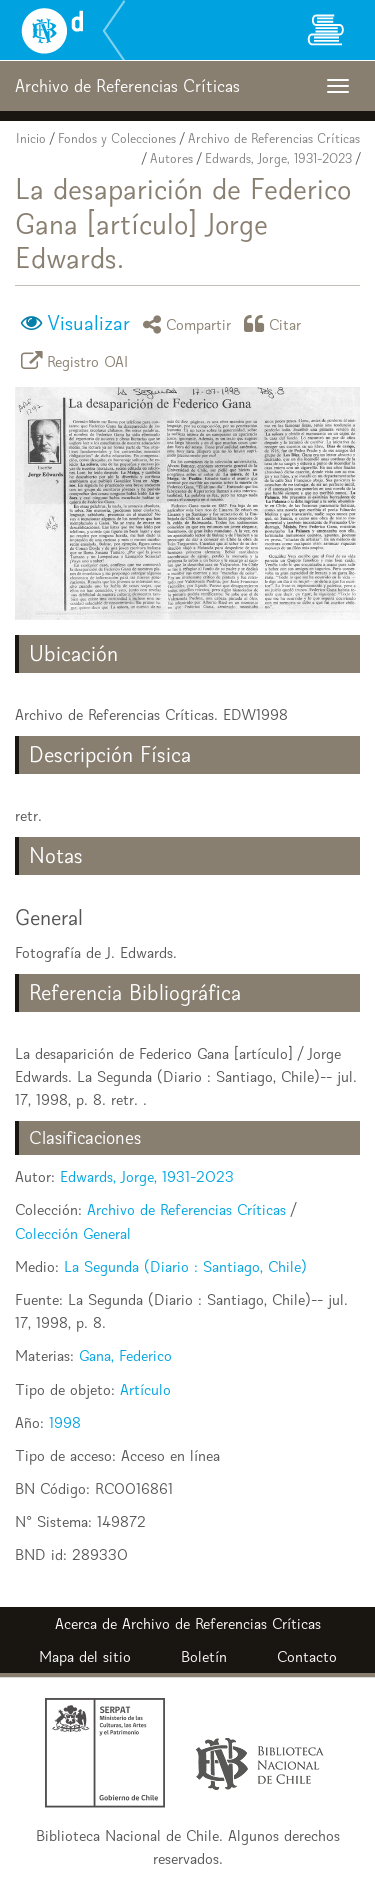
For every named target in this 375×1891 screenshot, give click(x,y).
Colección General (73, 1233)
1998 (65, 1422)
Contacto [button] (307, 1656)
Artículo (145, 1389)
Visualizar (88, 323)
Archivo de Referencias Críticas (274, 138)
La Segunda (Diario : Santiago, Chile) (185, 1266)
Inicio (31, 138)
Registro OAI (78, 360)
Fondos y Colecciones (117, 138)
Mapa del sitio (85, 1656)
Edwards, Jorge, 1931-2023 (278, 158)
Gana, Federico (125, 1355)
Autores (171, 158)
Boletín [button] (204, 1656)
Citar (276, 323)
